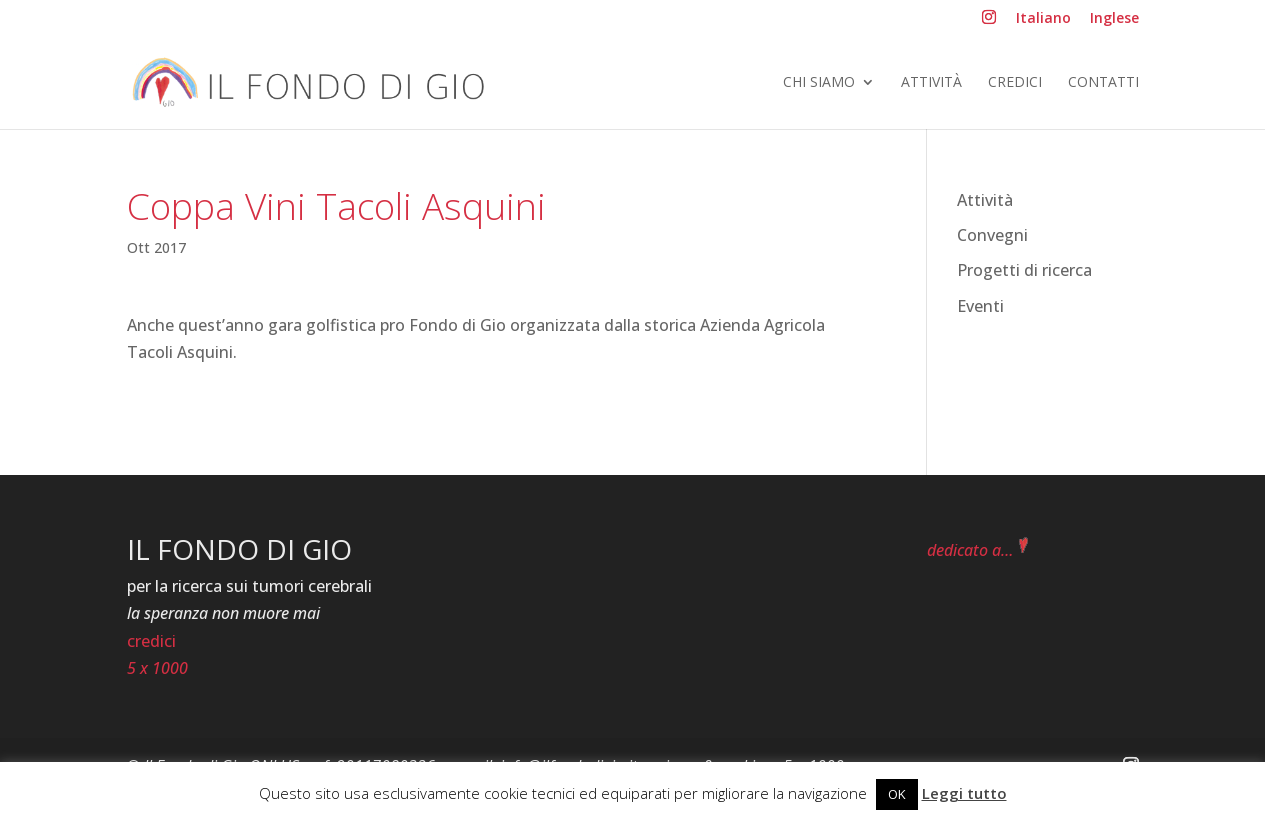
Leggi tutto (964, 793)
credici (151, 641)
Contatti (1103, 83)
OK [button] (897, 794)
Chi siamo (819, 83)
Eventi (980, 306)
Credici (1015, 83)
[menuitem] (1043, 23)
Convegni (992, 235)
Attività (931, 83)
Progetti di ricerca (1024, 270)
